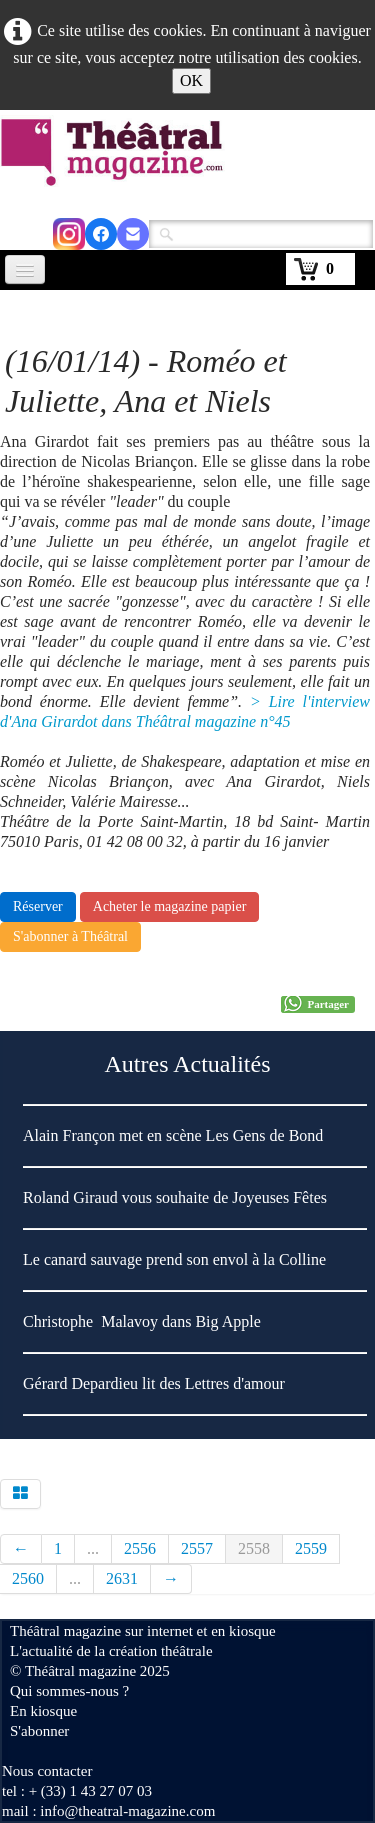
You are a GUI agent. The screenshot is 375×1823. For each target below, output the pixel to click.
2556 (140, 1548)
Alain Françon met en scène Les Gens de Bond (173, 1135)
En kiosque (43, 1711)
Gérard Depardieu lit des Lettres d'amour (154, 1383)
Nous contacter (47, 1771)
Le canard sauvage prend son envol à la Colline (174, 1259)
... (93, 1548)
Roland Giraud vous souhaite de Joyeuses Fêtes (175, 1197)
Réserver (38, 906)
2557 (197, 1548)
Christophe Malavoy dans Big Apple (142, 1321)
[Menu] (25, 269)
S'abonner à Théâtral (70, 936)
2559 (311, 1548)
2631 (122, 1578)
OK (191, 80)
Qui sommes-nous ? (69, 1691)
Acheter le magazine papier (170, 906)
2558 (254, 1548)
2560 (28, 1578)
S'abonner (39, 1731)
